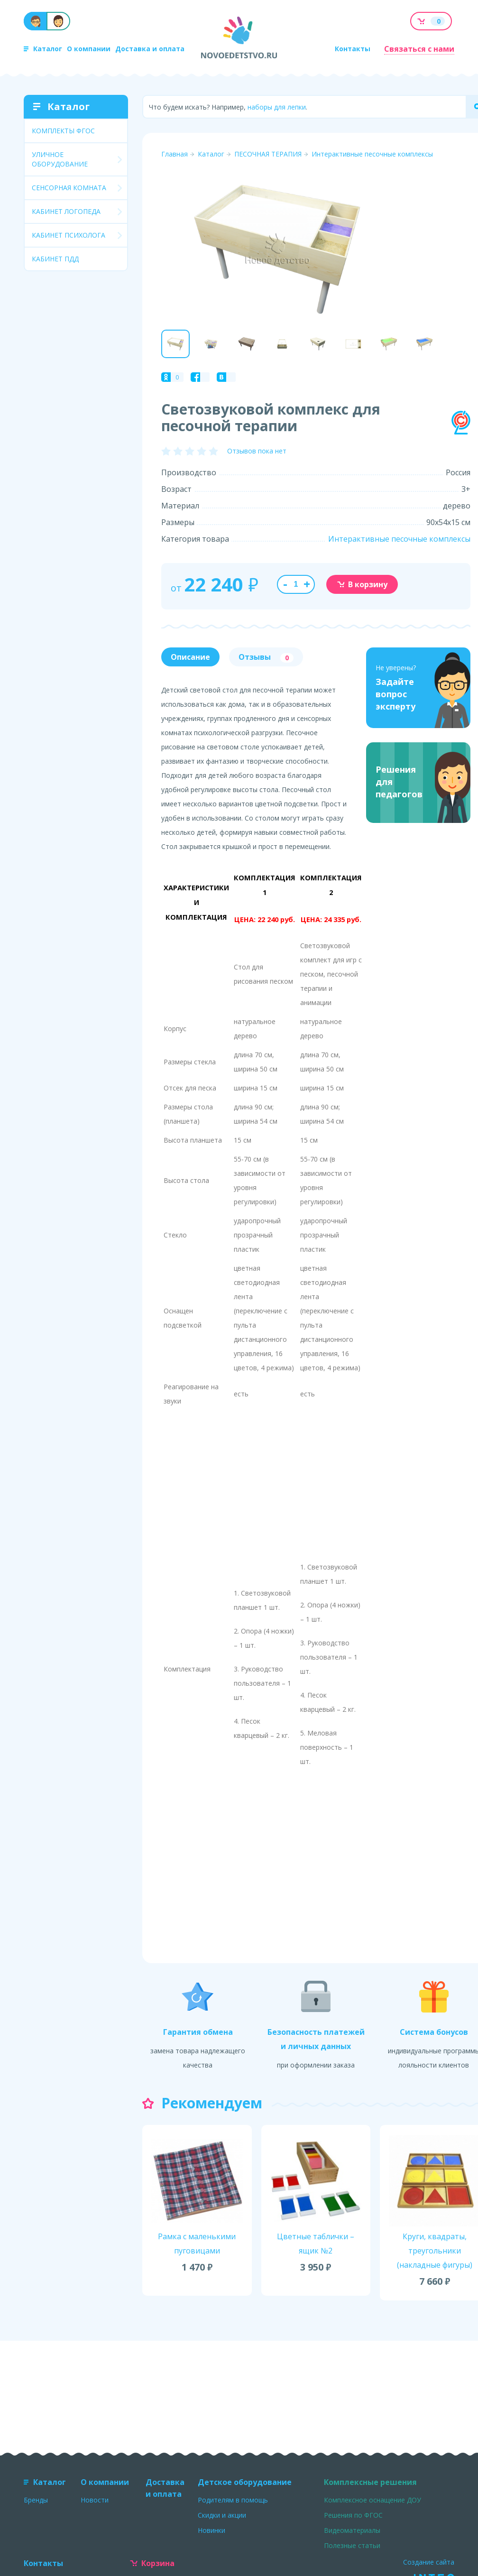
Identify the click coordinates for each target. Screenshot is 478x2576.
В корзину (362, 584)
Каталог (43, 48)
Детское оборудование (245, 2482)
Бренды (36, 2499)
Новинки (211, 2530)
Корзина (152, 2563)
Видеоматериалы (352, 2530)
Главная (174, 153)
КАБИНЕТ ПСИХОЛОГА (68, 235)
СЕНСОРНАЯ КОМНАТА (69, 187)
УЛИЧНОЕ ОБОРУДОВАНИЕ (60, 159)
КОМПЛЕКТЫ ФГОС (63, 130)
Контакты (352, 48)
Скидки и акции (222, 2515)
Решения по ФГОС (353, 2515)
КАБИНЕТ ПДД (55, 258)
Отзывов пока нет (256, 450)
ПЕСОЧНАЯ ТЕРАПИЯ (268, 153)
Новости (95, 2499)
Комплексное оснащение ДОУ (372, 2499)
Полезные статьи (352, 2545)
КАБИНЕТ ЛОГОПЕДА (66, 211)
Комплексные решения (370, 2482)
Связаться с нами (419, 49)
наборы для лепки (277, 106)
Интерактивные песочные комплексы (372, 153)
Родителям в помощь (233, 2499)
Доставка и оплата (149, 48)
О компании (88, 48)
